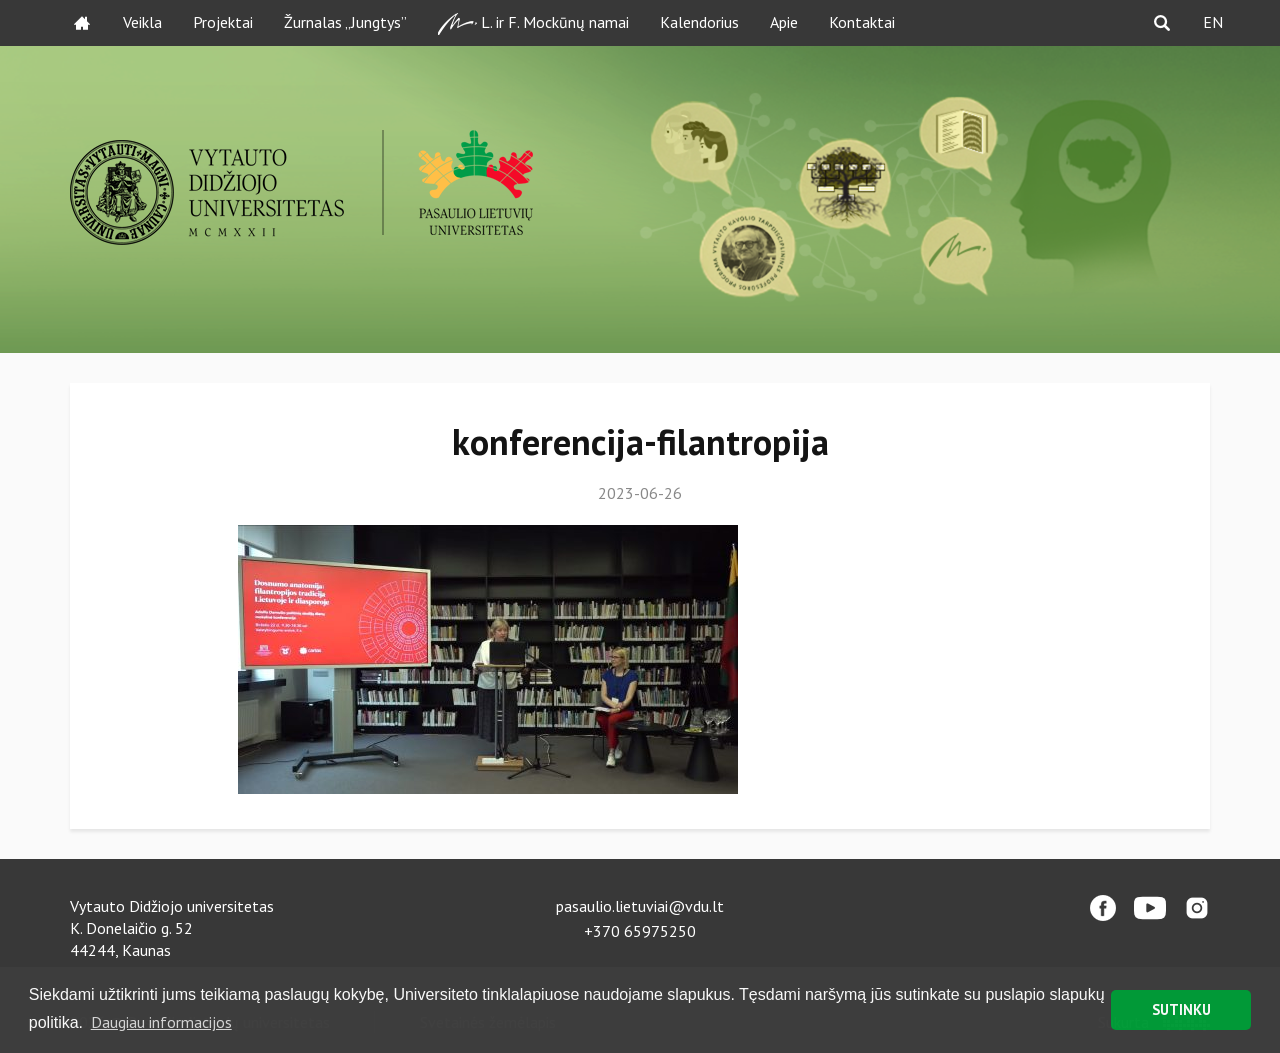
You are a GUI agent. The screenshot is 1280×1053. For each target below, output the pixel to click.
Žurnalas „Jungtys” (345, 22)
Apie (784, 22)
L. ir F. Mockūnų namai (533, 23)
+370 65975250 (640, 931)
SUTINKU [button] (1181, 1009)
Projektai (223, 22)
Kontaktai (862, 22)
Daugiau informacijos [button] (161, 1022)
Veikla (142, 22)
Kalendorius (699, 22)
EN (1213, 22)
